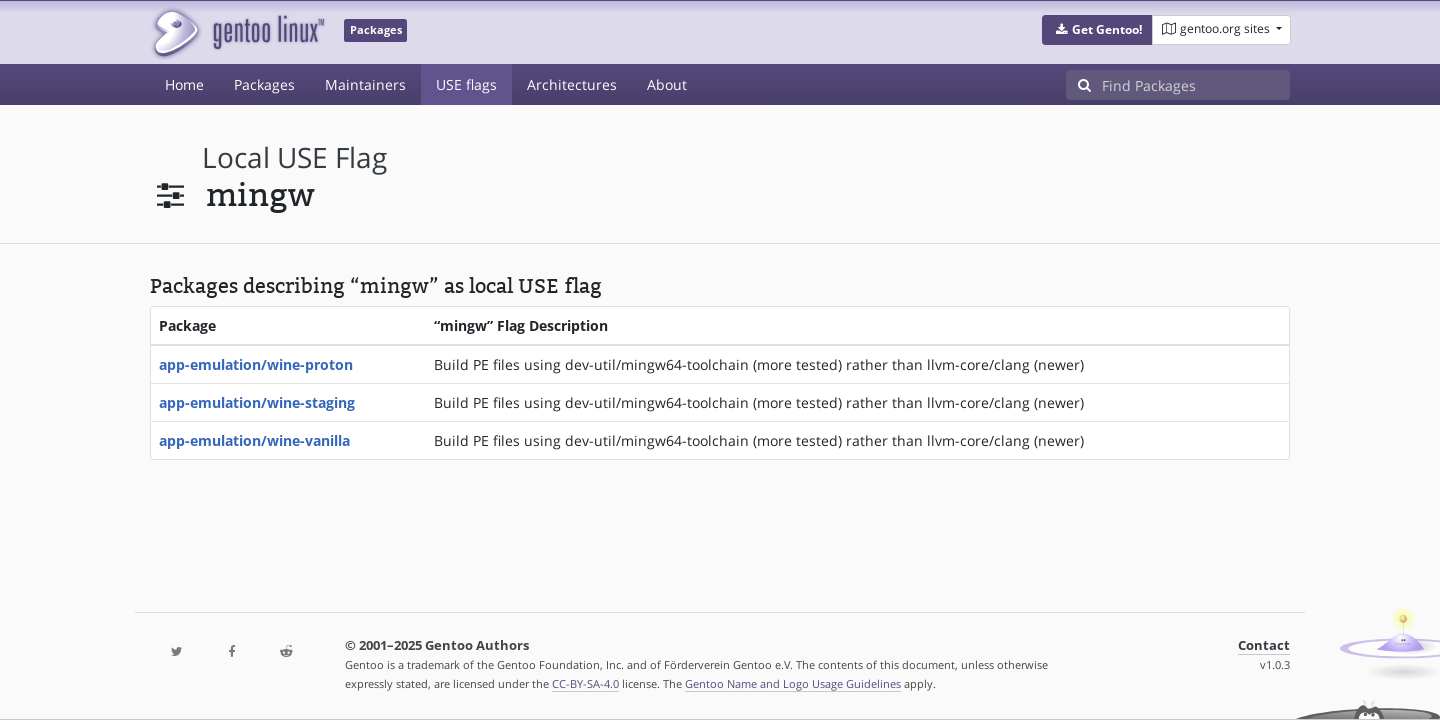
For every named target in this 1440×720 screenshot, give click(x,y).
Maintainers (365, 84)
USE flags (466, 84)
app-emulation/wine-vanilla (254, 440)
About (667, 84)
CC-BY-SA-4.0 (585, 683)
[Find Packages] (1196, 85)
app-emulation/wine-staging (257, 402)
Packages (264, 84)
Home (184, 84)
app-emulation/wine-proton (256, 364)
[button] (1097, 30)
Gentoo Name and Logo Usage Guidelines (793, 683)
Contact (1264, 645)
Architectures (572, 84)
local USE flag (294, 157)
